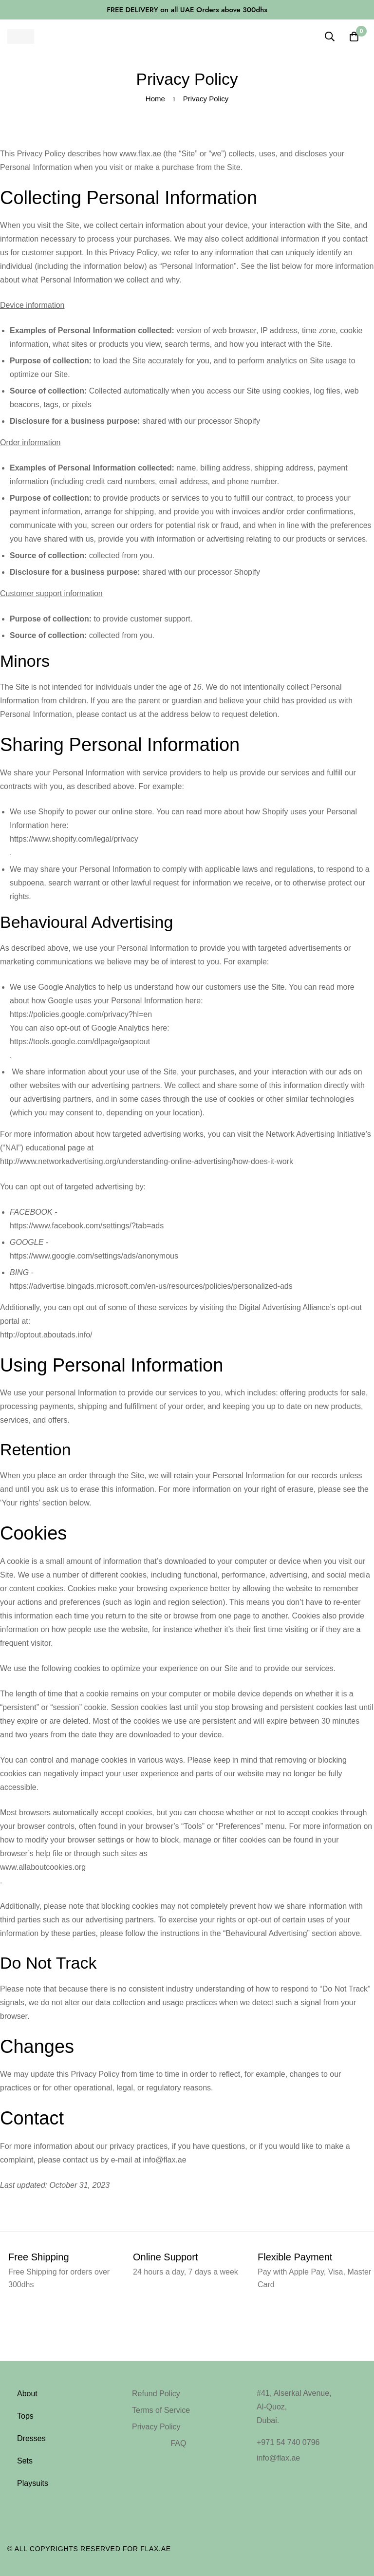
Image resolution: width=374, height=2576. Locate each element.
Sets (25, 2461)
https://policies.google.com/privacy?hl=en (81, 1014)
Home (155, 98)
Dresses (31, 2438)
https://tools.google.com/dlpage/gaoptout (80, 1041)
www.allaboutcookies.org (43, 1867)
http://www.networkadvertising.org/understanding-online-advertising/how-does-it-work (146, 1161)
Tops (25, 2416)
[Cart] (354, 36)
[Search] (330, 36)
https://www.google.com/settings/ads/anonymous (94, 1256)
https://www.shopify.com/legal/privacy (74, 839)
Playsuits (32, 2483)
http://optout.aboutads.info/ (46, 1335)
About (27, 2393)
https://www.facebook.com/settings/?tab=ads (87, 1226)
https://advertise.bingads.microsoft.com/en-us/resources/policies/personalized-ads (151, 1286)
